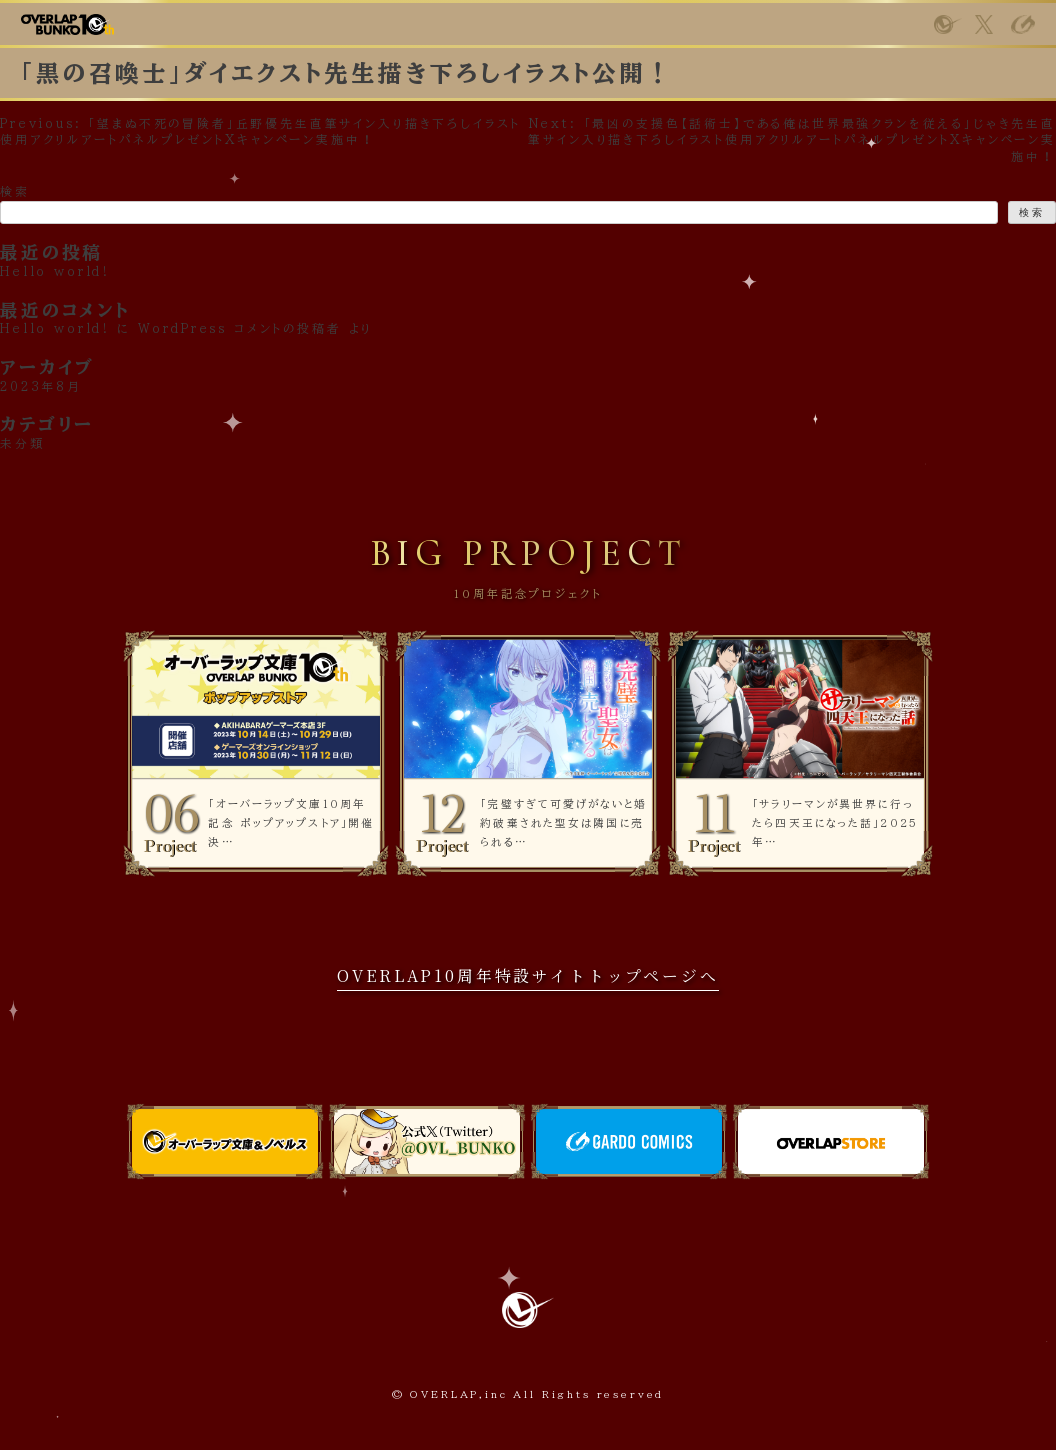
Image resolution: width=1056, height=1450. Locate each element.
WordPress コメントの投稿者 (240, 328)
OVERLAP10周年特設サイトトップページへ (527, 975)
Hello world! (55, 328)
